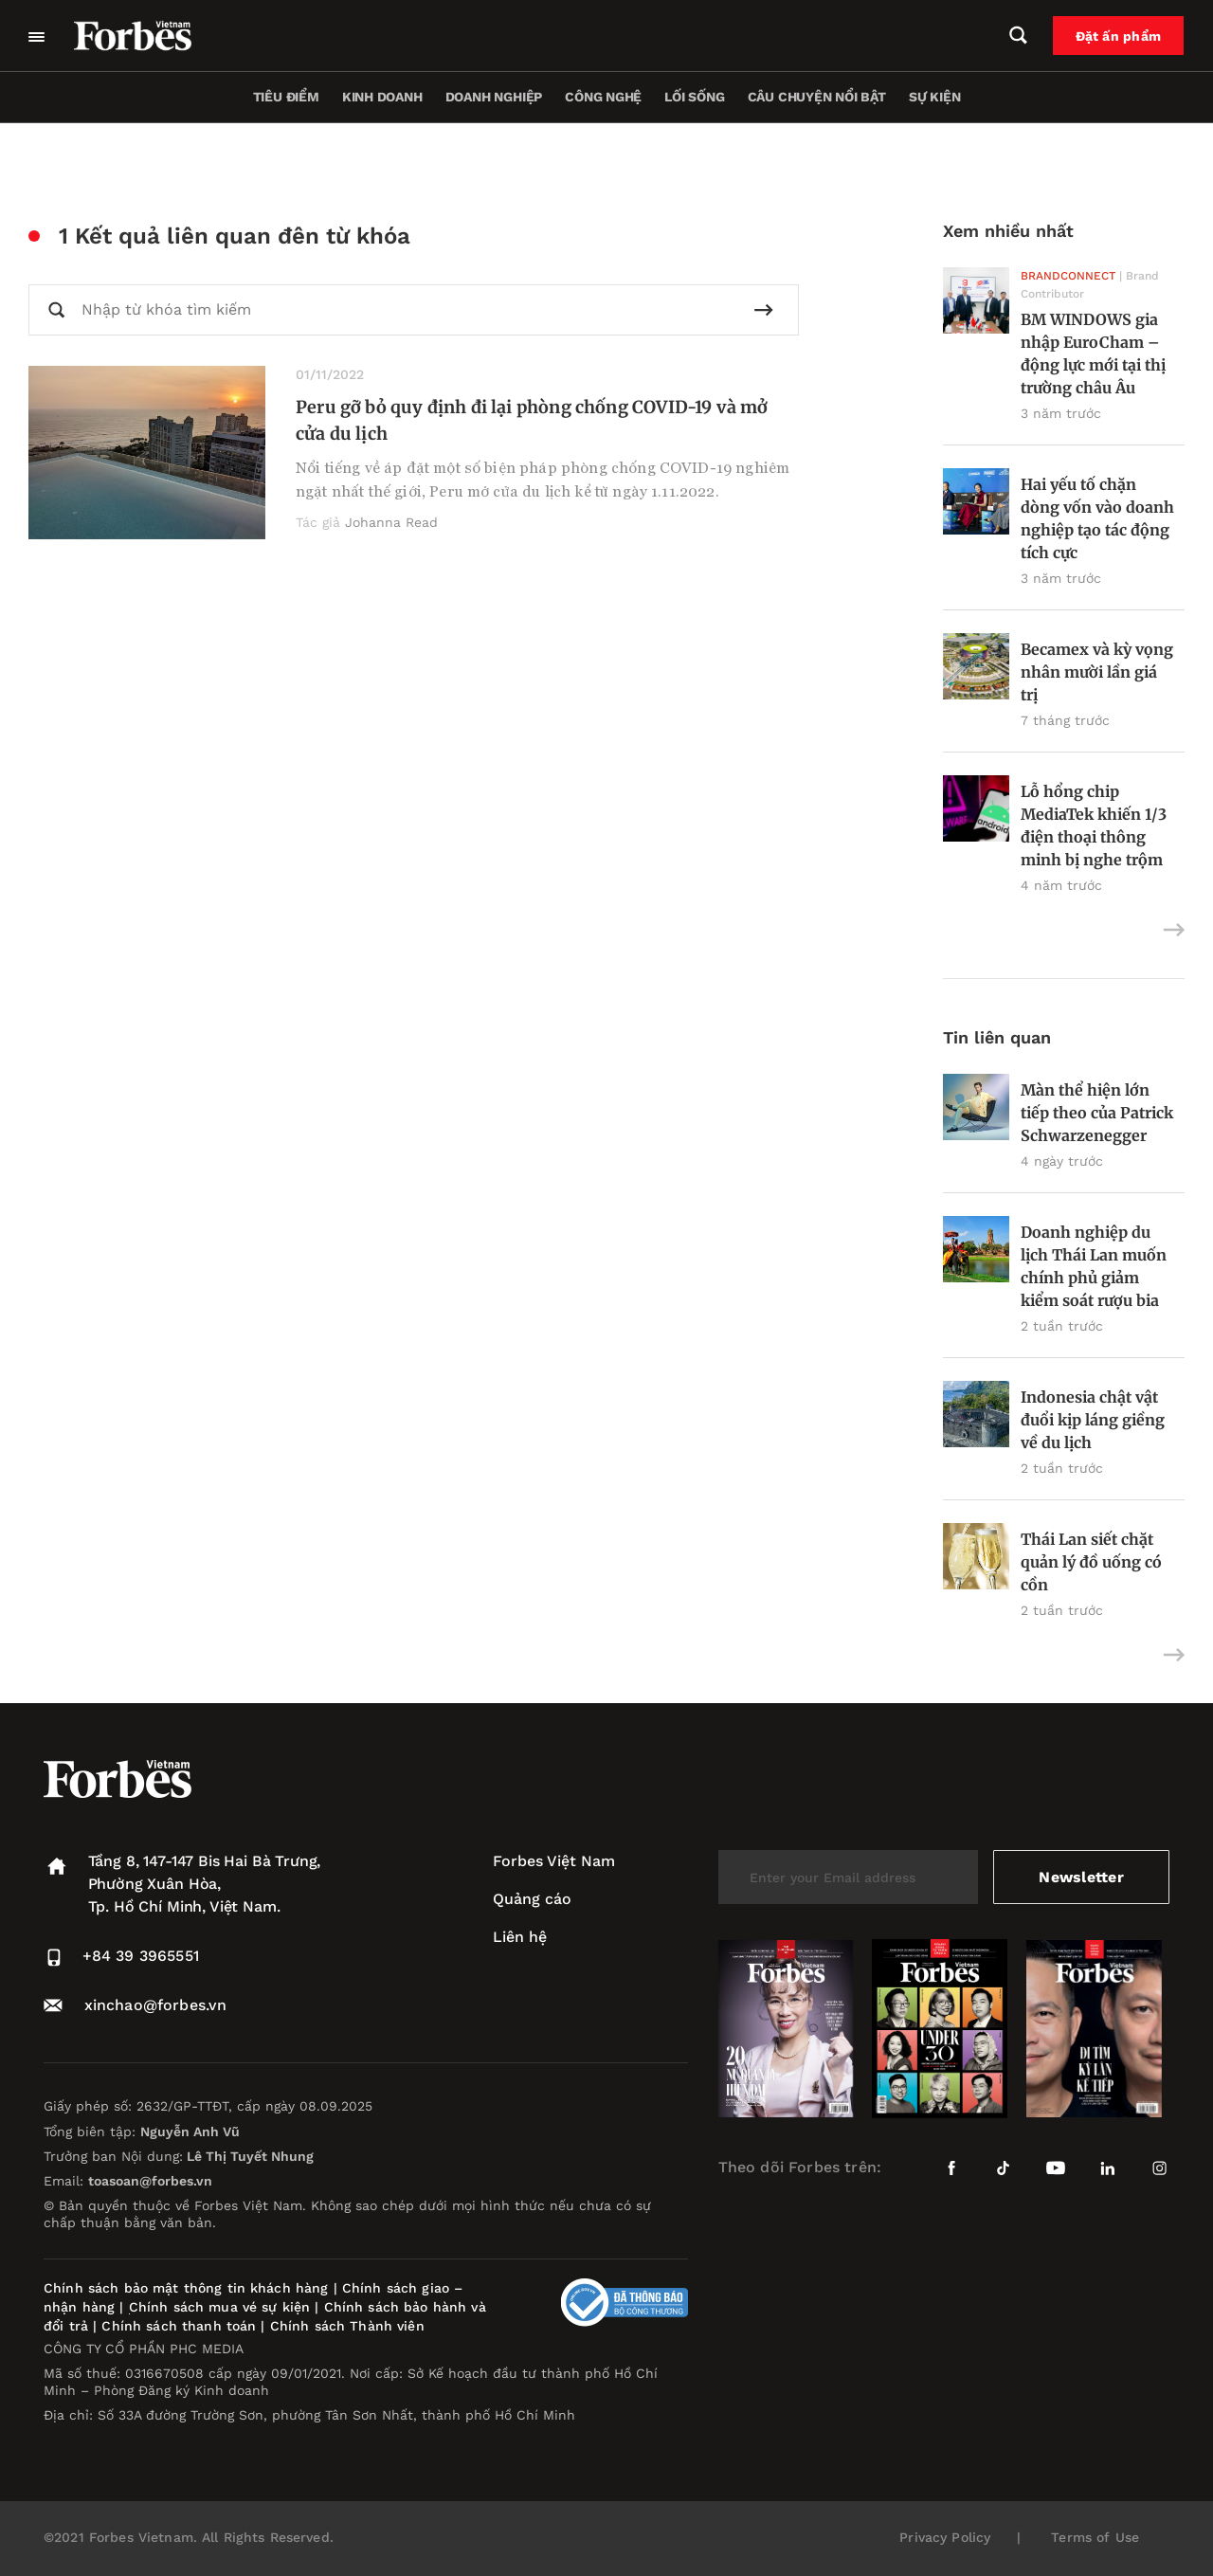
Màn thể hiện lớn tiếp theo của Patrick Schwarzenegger (1097, 1112)
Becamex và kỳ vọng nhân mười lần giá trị (1097, 672)
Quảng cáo (532, 1899)
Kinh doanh (382, 96)
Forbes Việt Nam (554, 1861)
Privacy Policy (944, 2537)
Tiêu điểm (286, 96)
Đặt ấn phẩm (1119, 36)
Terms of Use (1095, 2537)
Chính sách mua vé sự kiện (222, 2306)
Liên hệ (520, 1937)
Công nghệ (603, 96)
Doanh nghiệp (493, 96)
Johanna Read (391, 522)
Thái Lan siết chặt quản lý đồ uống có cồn (1091, 1562)
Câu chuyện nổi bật (817, 96)
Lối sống (694, 96)
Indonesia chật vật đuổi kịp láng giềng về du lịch (1093, 1420)
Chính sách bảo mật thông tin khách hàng (186, 2287)
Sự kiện (935, 96)
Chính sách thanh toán (178, 2325)
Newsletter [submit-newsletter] (1081, 1877)
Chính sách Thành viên (347, 2325)
